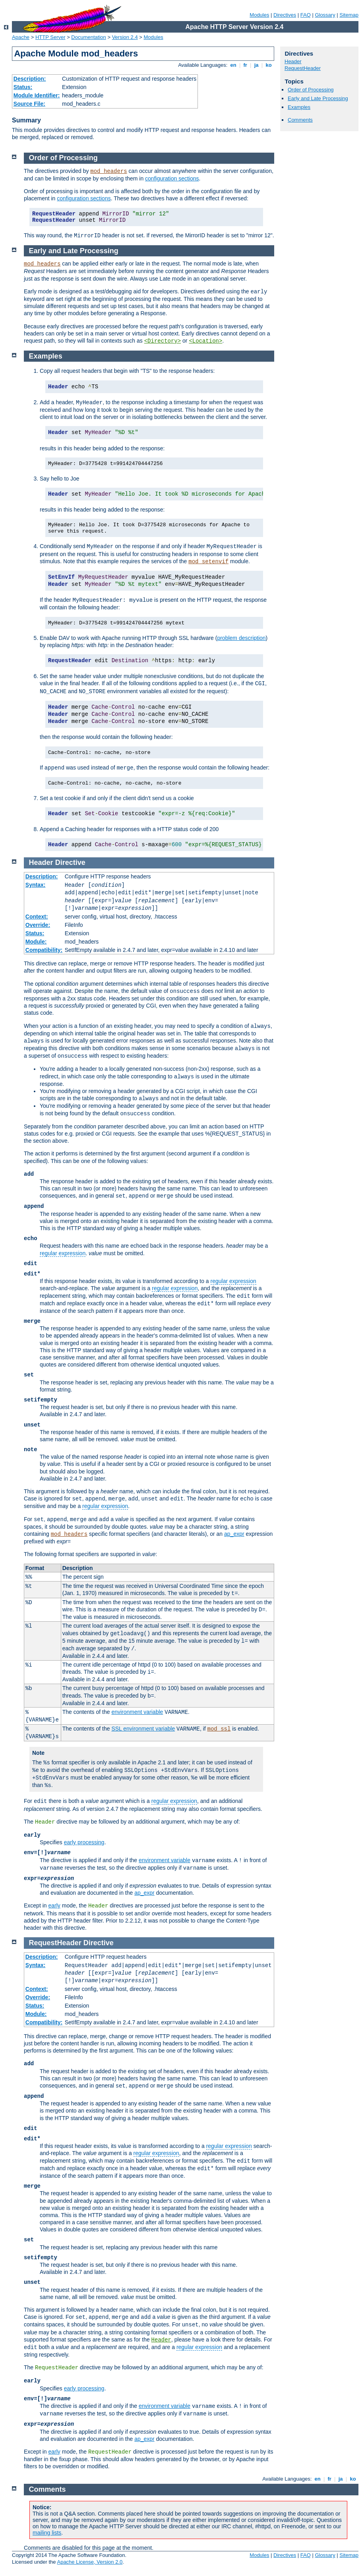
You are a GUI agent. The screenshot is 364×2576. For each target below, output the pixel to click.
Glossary (325, 15)
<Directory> (162, 341)
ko (268, 65)
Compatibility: (43, 950)
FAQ (305, 15)
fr (245, 65)
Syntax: (35, 885)
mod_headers (108, 171)
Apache (20, 37)
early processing (84, 1842)
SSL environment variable (143, 1728)
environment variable (137, 1712)
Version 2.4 (125, 37)
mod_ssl (219, 1729)
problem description (241, 638)
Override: (37, 925)
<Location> (205, 341)
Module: (36, 941)
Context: (36, 916)
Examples (299, 107)
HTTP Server (50, 37)
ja (256, 65)
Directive (70, 862)
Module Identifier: (37, 95)
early (54, 1905)
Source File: (29, 104)
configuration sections (172, 178)
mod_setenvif (208, 561)
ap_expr (234, 1534)
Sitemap (348, 15)
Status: (23, 87)
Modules (259, 15)
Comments (300, 120)
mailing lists (47, 2532)
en (233, 65)
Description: (30, 79)
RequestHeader (303, 68)
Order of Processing (311, 90)
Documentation (88, 37)
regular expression (62, 1253)
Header (293, 61)
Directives (284, 15)
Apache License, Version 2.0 (89, 2562)
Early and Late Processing (318, 98)
